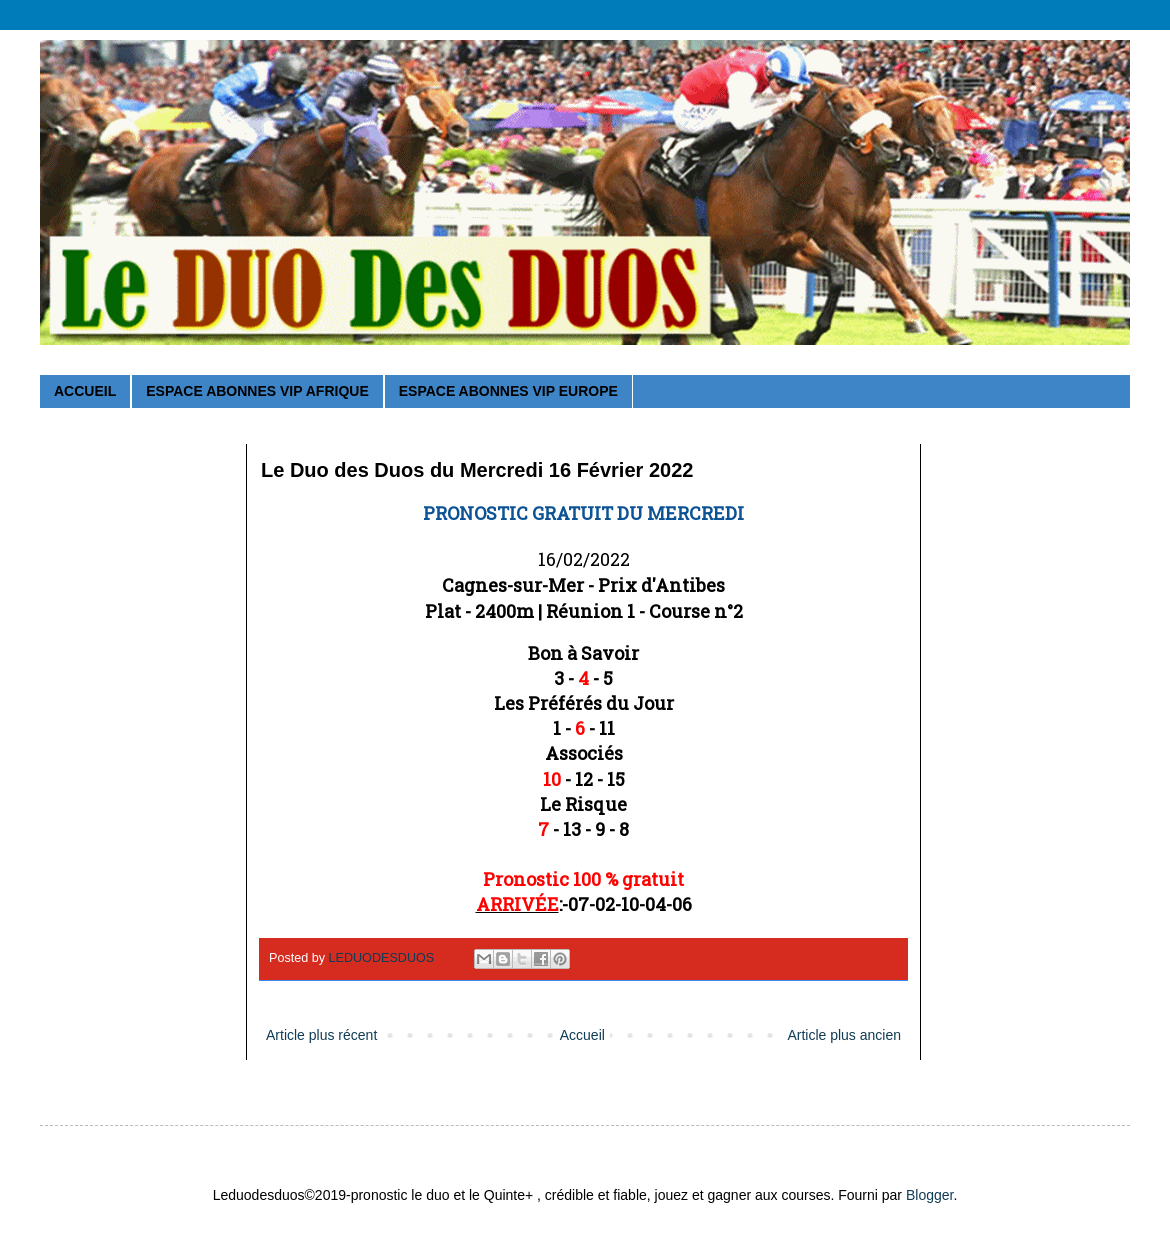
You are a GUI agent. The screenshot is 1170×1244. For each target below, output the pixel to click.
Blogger (929, 1195)
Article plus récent (321, 1035)
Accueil (582, 1035)
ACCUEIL (85, 391)
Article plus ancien (844, 1035)
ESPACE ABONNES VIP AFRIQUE (257, 391)
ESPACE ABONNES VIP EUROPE (508, 391)
